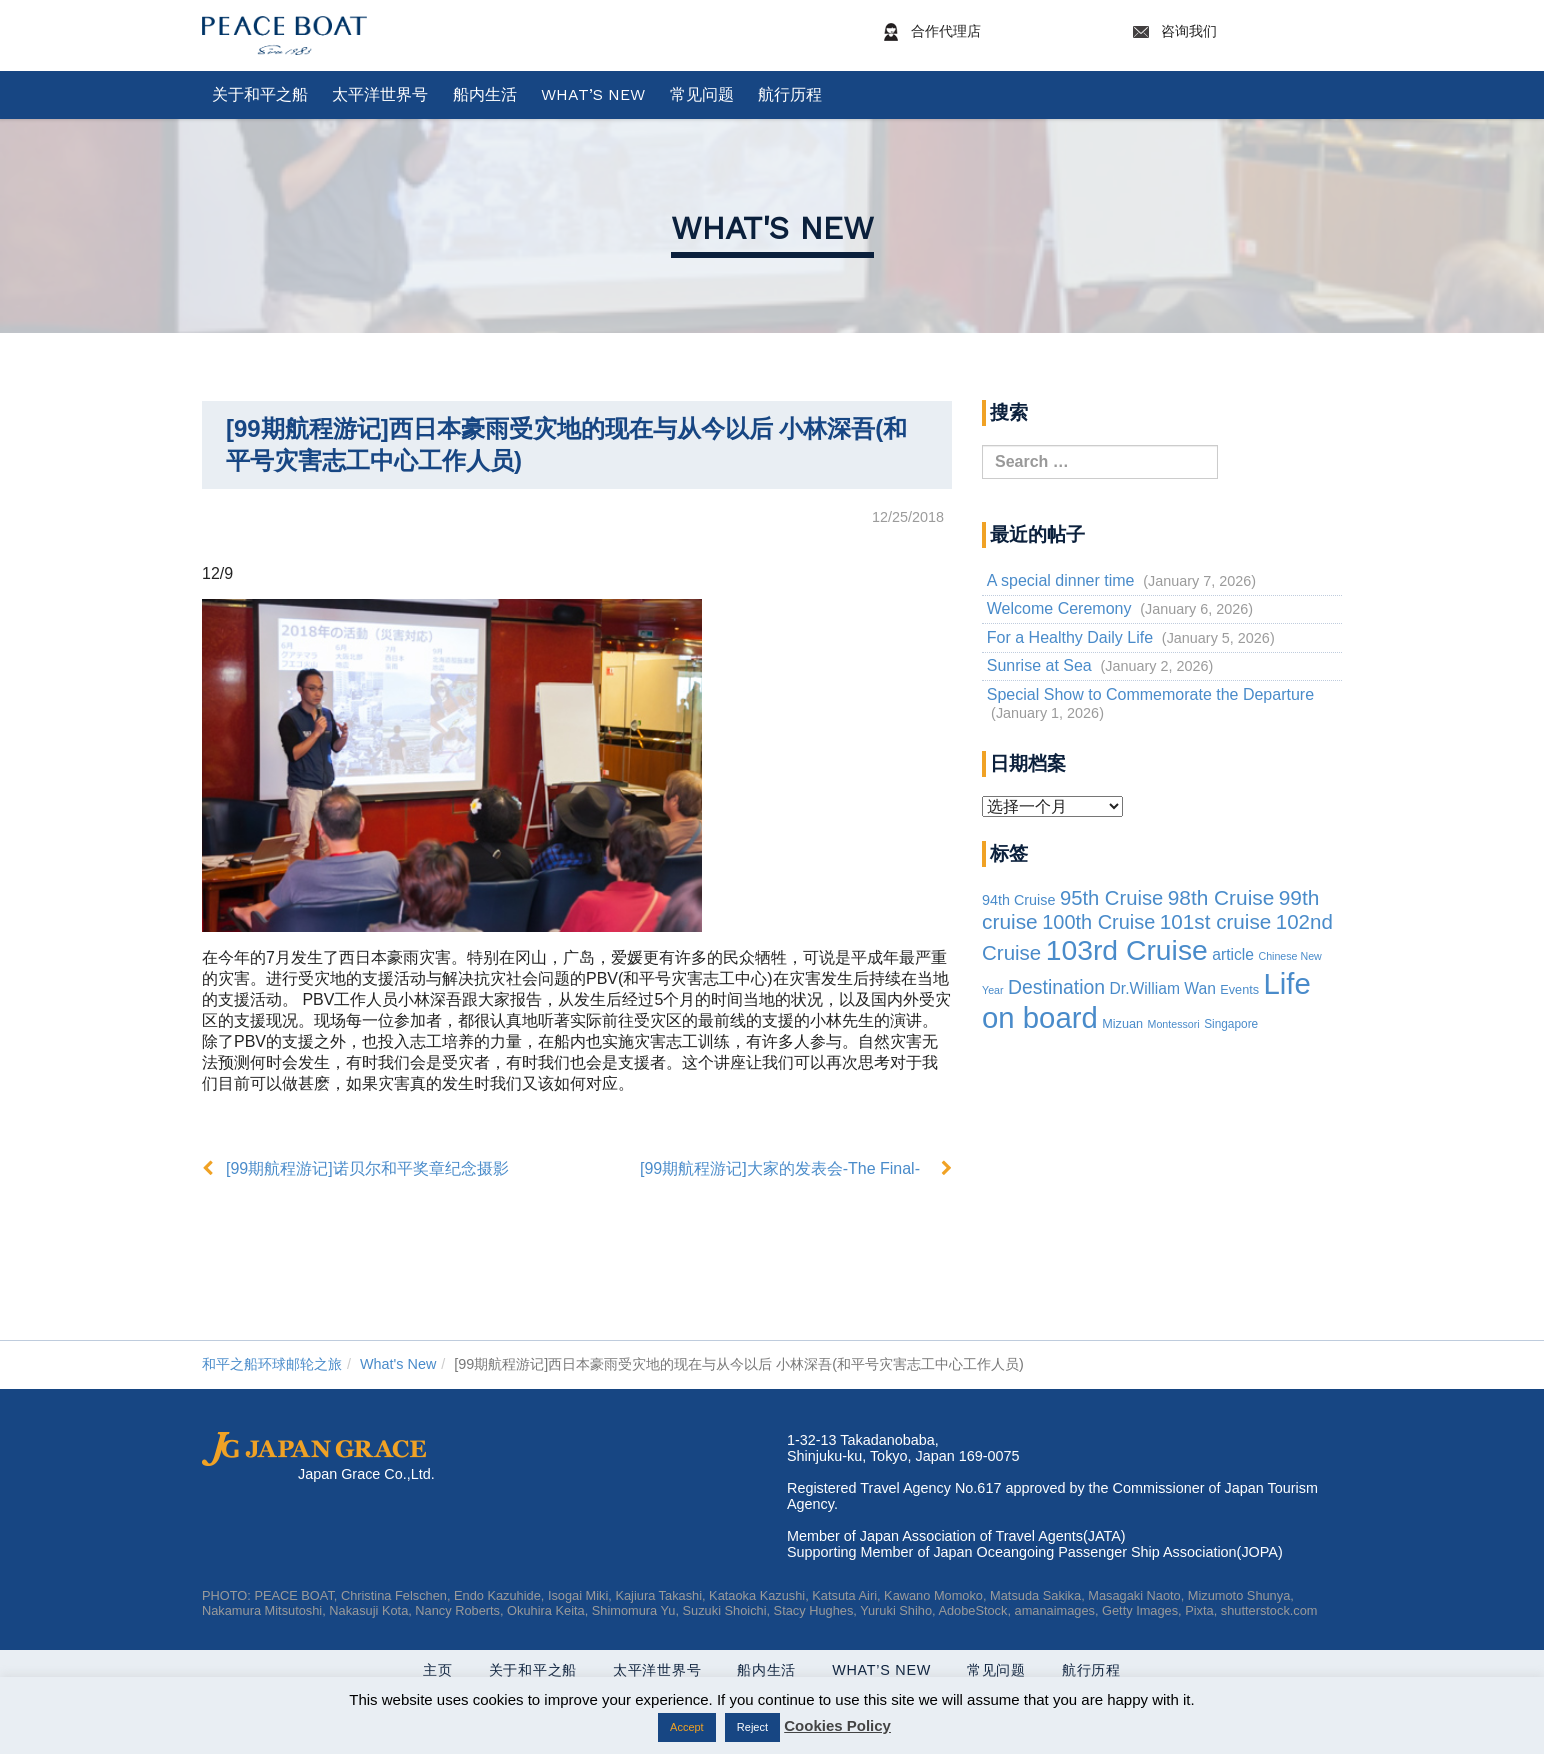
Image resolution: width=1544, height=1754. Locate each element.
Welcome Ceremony (1059, 608)
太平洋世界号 (380, 94)
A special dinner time (1061, 580)
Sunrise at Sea (1039, 665)
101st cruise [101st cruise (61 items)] (1216, 921)
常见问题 (702, 94)
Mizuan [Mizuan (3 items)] (1122, 1024)
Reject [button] (752, 1727)
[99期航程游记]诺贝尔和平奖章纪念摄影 (367, 1168)
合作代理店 (991, 32)
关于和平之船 (260, 94)
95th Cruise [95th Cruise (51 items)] (1111, 898)
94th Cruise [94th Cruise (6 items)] (1018, 900)
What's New (772, 228)
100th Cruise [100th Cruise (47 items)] (1098, 922)
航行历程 (790, 94)
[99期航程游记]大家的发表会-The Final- (780, 1168)
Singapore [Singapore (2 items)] (1231, 1024)
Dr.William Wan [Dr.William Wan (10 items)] (1163, 988)
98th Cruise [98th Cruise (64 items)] (1221, 897)
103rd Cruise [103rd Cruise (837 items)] (1127, 950)
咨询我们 (1234, 32)
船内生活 (485, 94)
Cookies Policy (837, 1725)
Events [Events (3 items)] (1239, 990)
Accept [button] (687, 1727)
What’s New (593, 94)
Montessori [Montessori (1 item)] (1174, 1024)
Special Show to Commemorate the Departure (1150, 694)
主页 (437, 1670)
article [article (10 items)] (1233, 954)
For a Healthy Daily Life (1070, 637)
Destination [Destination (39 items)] (1056, 987)
